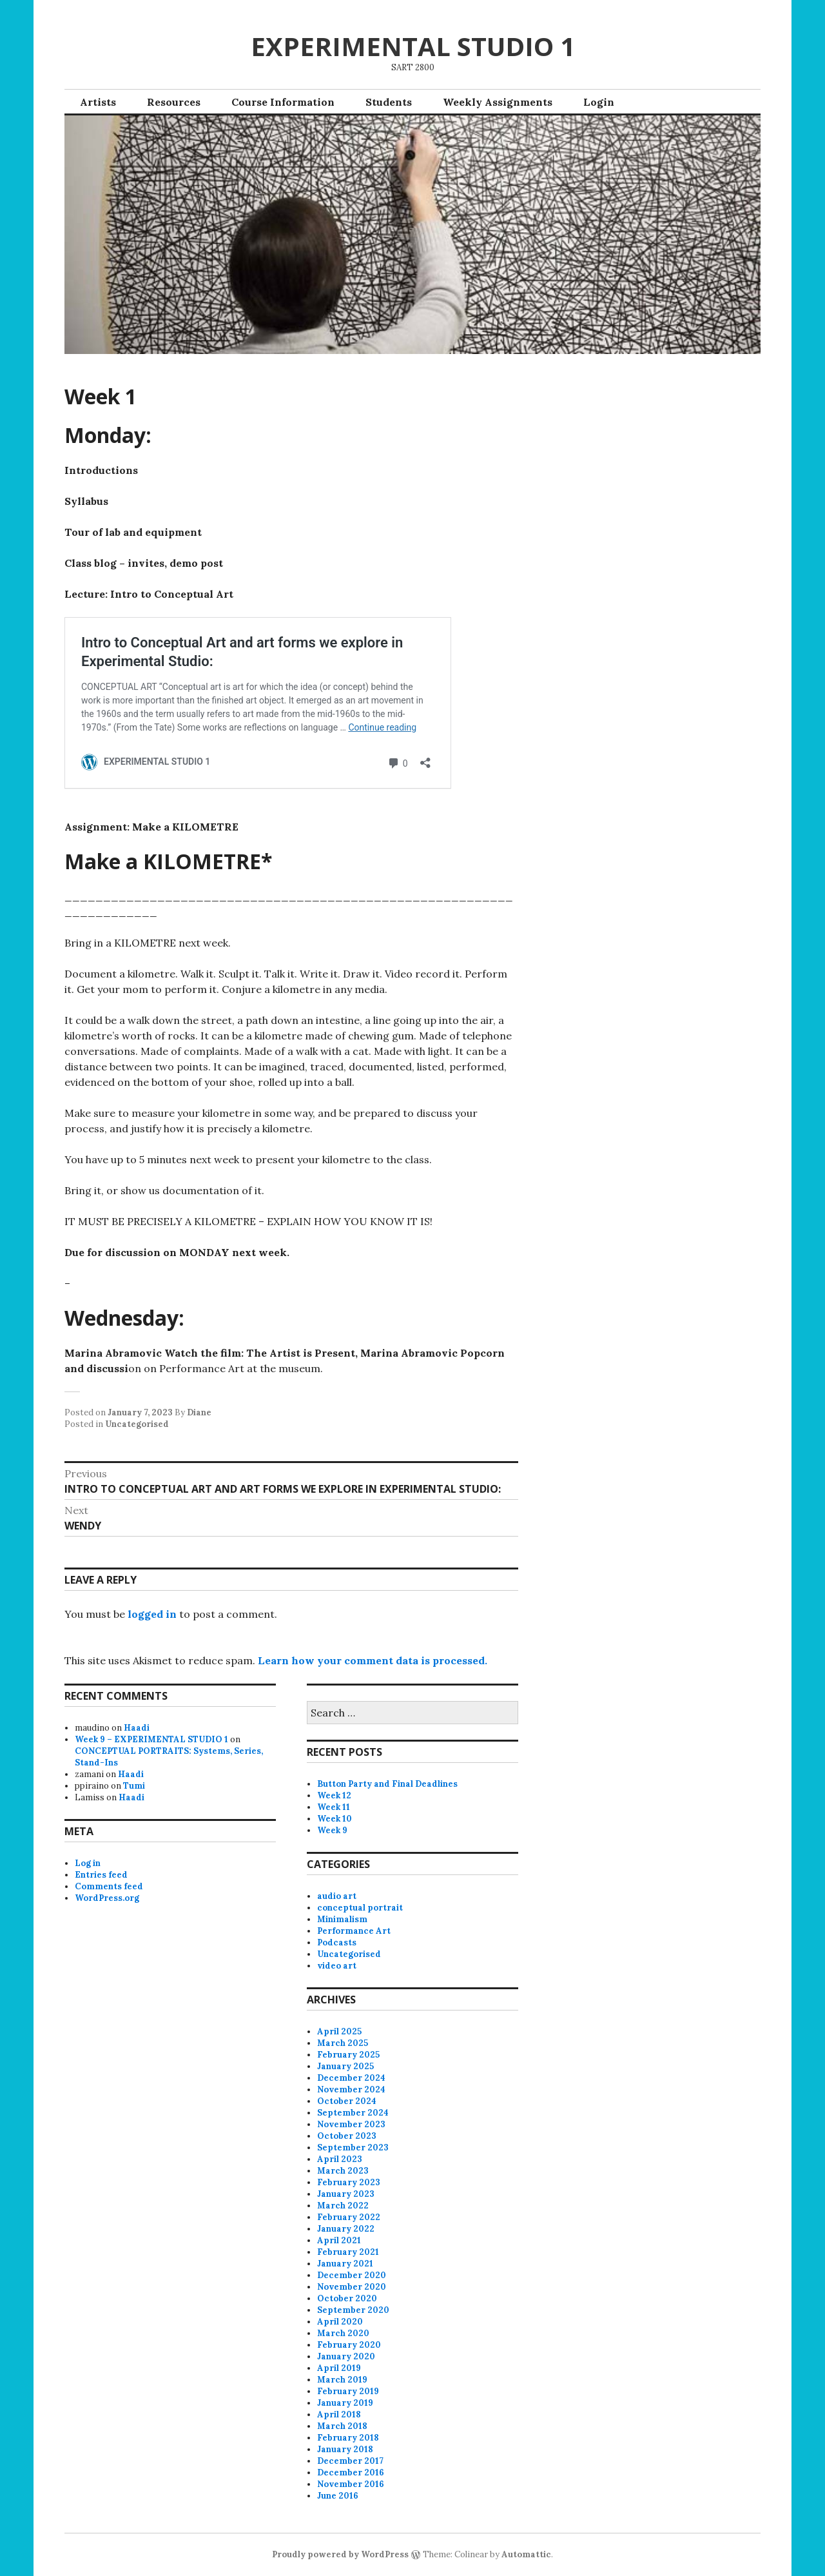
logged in (152, 1614)
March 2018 (342, 2426)
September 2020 (353, 2310)
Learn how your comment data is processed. (372, 1660)
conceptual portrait (360, 1907)
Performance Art (354, 1930)
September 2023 (353, 2147)
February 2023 (348, 2182)
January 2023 (345, 2193)
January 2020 (346, 2356)
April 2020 (340, 2321)
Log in (88, 1863)
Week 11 (333, 1807)
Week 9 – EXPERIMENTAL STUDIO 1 (151, 1739)
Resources (173, 101)
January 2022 (345, 2228)
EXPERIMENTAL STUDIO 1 (413, 46)
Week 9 (332, 1830)
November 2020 (351, 2286)
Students (388, 101)
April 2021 (339, 2240)
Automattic (526, 2554)
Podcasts (336, 1942)
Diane (199, 1412)
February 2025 (348, 2054)
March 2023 (343, 2170)
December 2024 (351, 2077)
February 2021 (348, 2252)
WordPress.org (107, 1898)
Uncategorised (137, 1424)
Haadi (137, 1727)
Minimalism (342, 1919)
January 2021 (345, 2263)
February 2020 (349, 2344)
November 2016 (350, 2484)
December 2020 (351, 2275)
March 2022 (343, 2205)
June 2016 (337, 2495)
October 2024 (346, 2101)
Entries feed (101, 1874)
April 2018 (339, 2414)
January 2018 (345, 2449)
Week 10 (334, 1818)
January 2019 (345, 2402)
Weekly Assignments (497, 101)
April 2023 (339, 2159)
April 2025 (339, 2031)
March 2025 (342, 2043)
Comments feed (109, 1886)
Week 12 (334, 1795)
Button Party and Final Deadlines (387, 1783)
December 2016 (350, 2472)
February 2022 (348, 2217)
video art (336, 1965)
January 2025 (345, 2066)
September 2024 (353, 2112)
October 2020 (347, 2298)
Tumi (134, 1785)
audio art (336, 1896)
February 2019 (348, 2391)
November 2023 (351, 2124)
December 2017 (350, 2460)
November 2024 (351, 2089)
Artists (98, 101)
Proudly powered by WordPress (340, 2554)
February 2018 (348, 2437)
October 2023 (346, 2135)
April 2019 (339, 2368)
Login (598, 101)
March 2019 (342, 2379)
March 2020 (343, 2333)
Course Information (283, 101)
